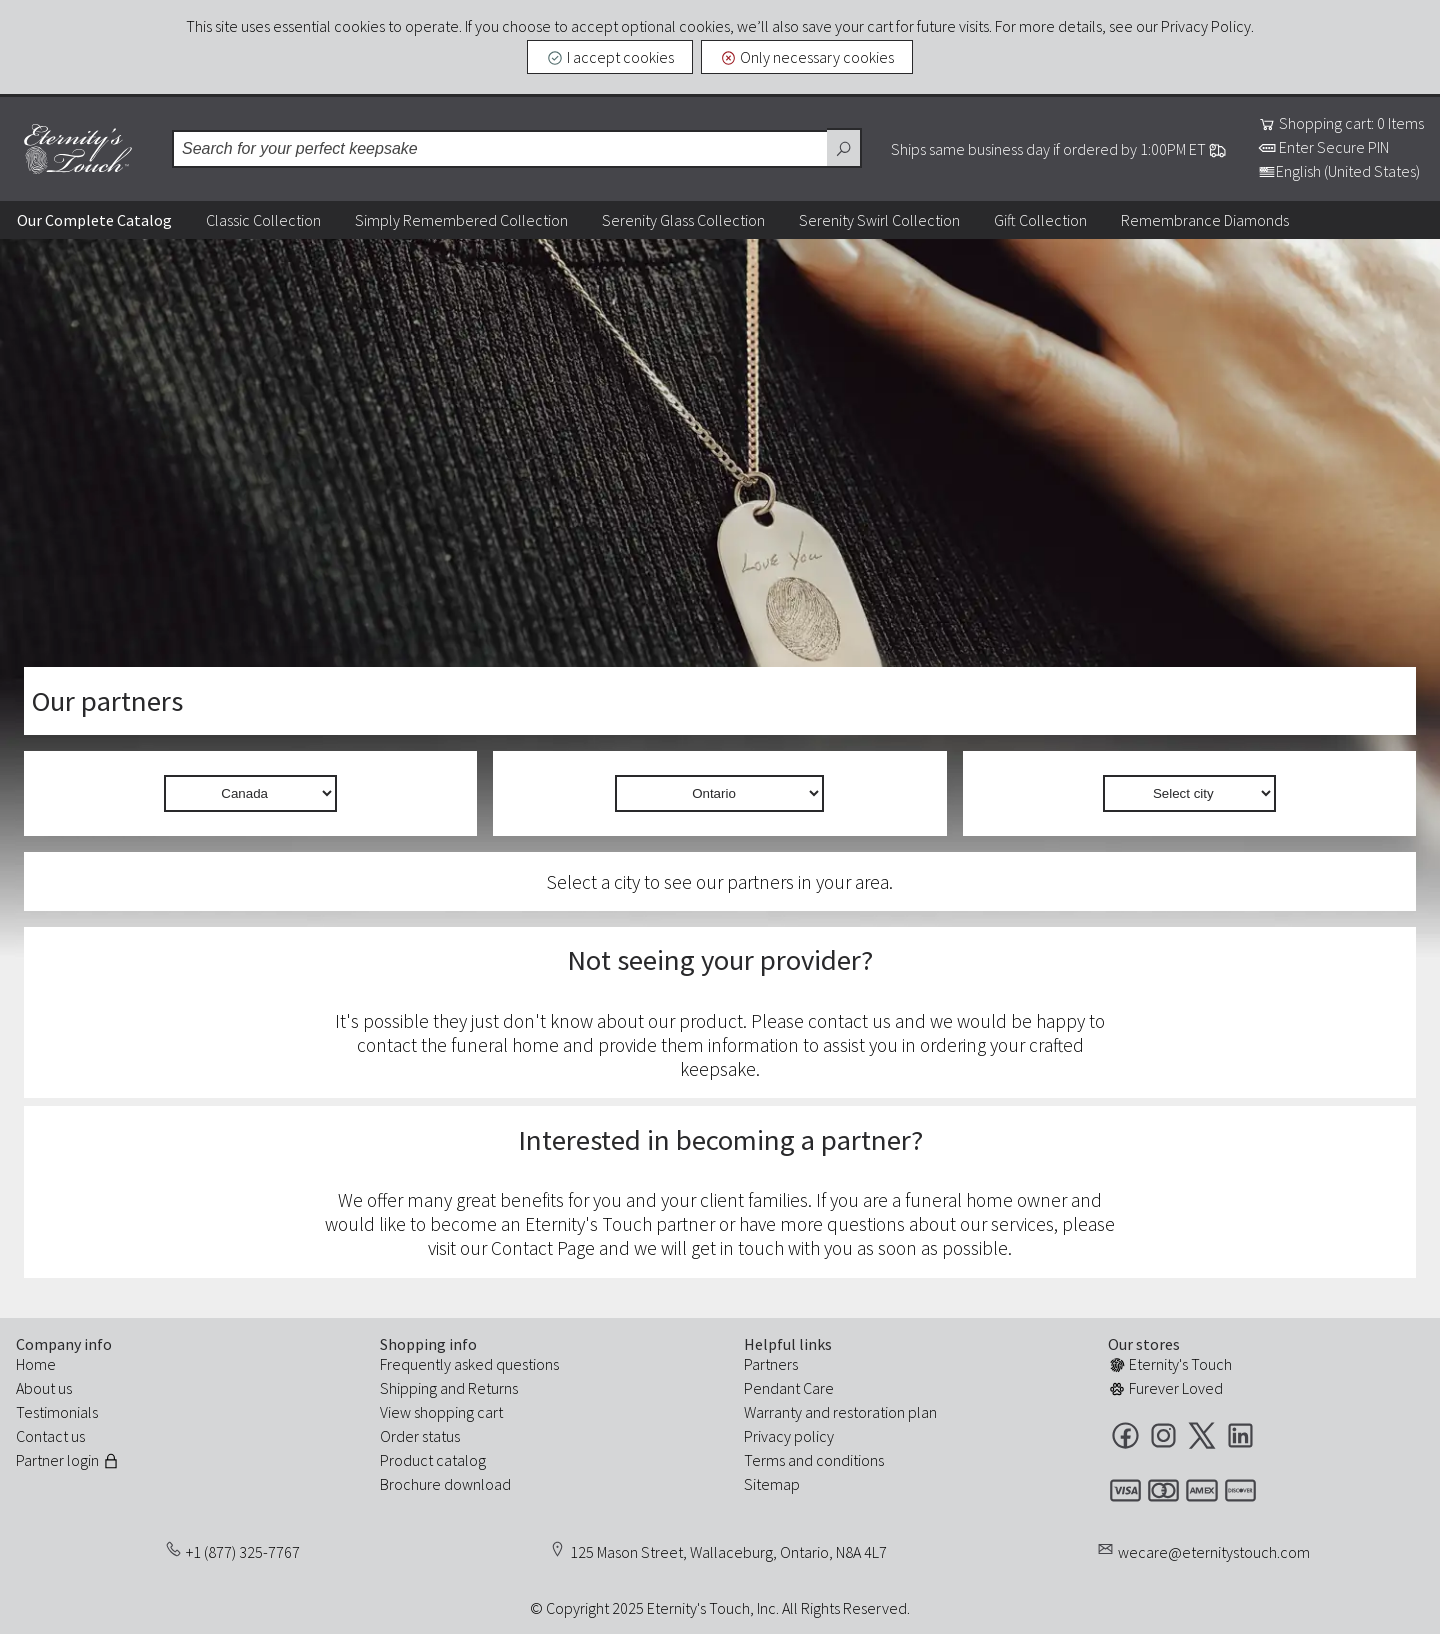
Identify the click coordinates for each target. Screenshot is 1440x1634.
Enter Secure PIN (1323, 147)
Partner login (68, 1460)
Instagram (1163, 1435)
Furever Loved (1165, 1388)
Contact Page (543, 1248)
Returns (493, 1388)
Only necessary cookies (807, 57)
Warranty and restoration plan (840, 1412)
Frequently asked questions (469, 1364)
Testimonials (57, 1412)
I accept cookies (610, 57)
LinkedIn (1240, 1435)
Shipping (408, 1388)
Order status (420, 1436)
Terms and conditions (814, 1460)
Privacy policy (789, 1436)
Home (36, 1364)
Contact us (50, 1436)
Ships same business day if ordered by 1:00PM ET (1059, 149)
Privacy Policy (1206, 26)
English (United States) (1339, 171)
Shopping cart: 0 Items (1341, 123)
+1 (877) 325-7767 (243, 1552)
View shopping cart (441, 1412)
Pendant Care (789, 1388)
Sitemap (772, 1484)
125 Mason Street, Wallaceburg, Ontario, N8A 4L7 (728, 1552)
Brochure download (445, 1484)
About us (44, 1388)
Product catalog (433, 1460)
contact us (849, 1021)
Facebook (1125, 1435)
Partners (771, 1364)
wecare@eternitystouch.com (1214, 1552)
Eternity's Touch (78, 149)
